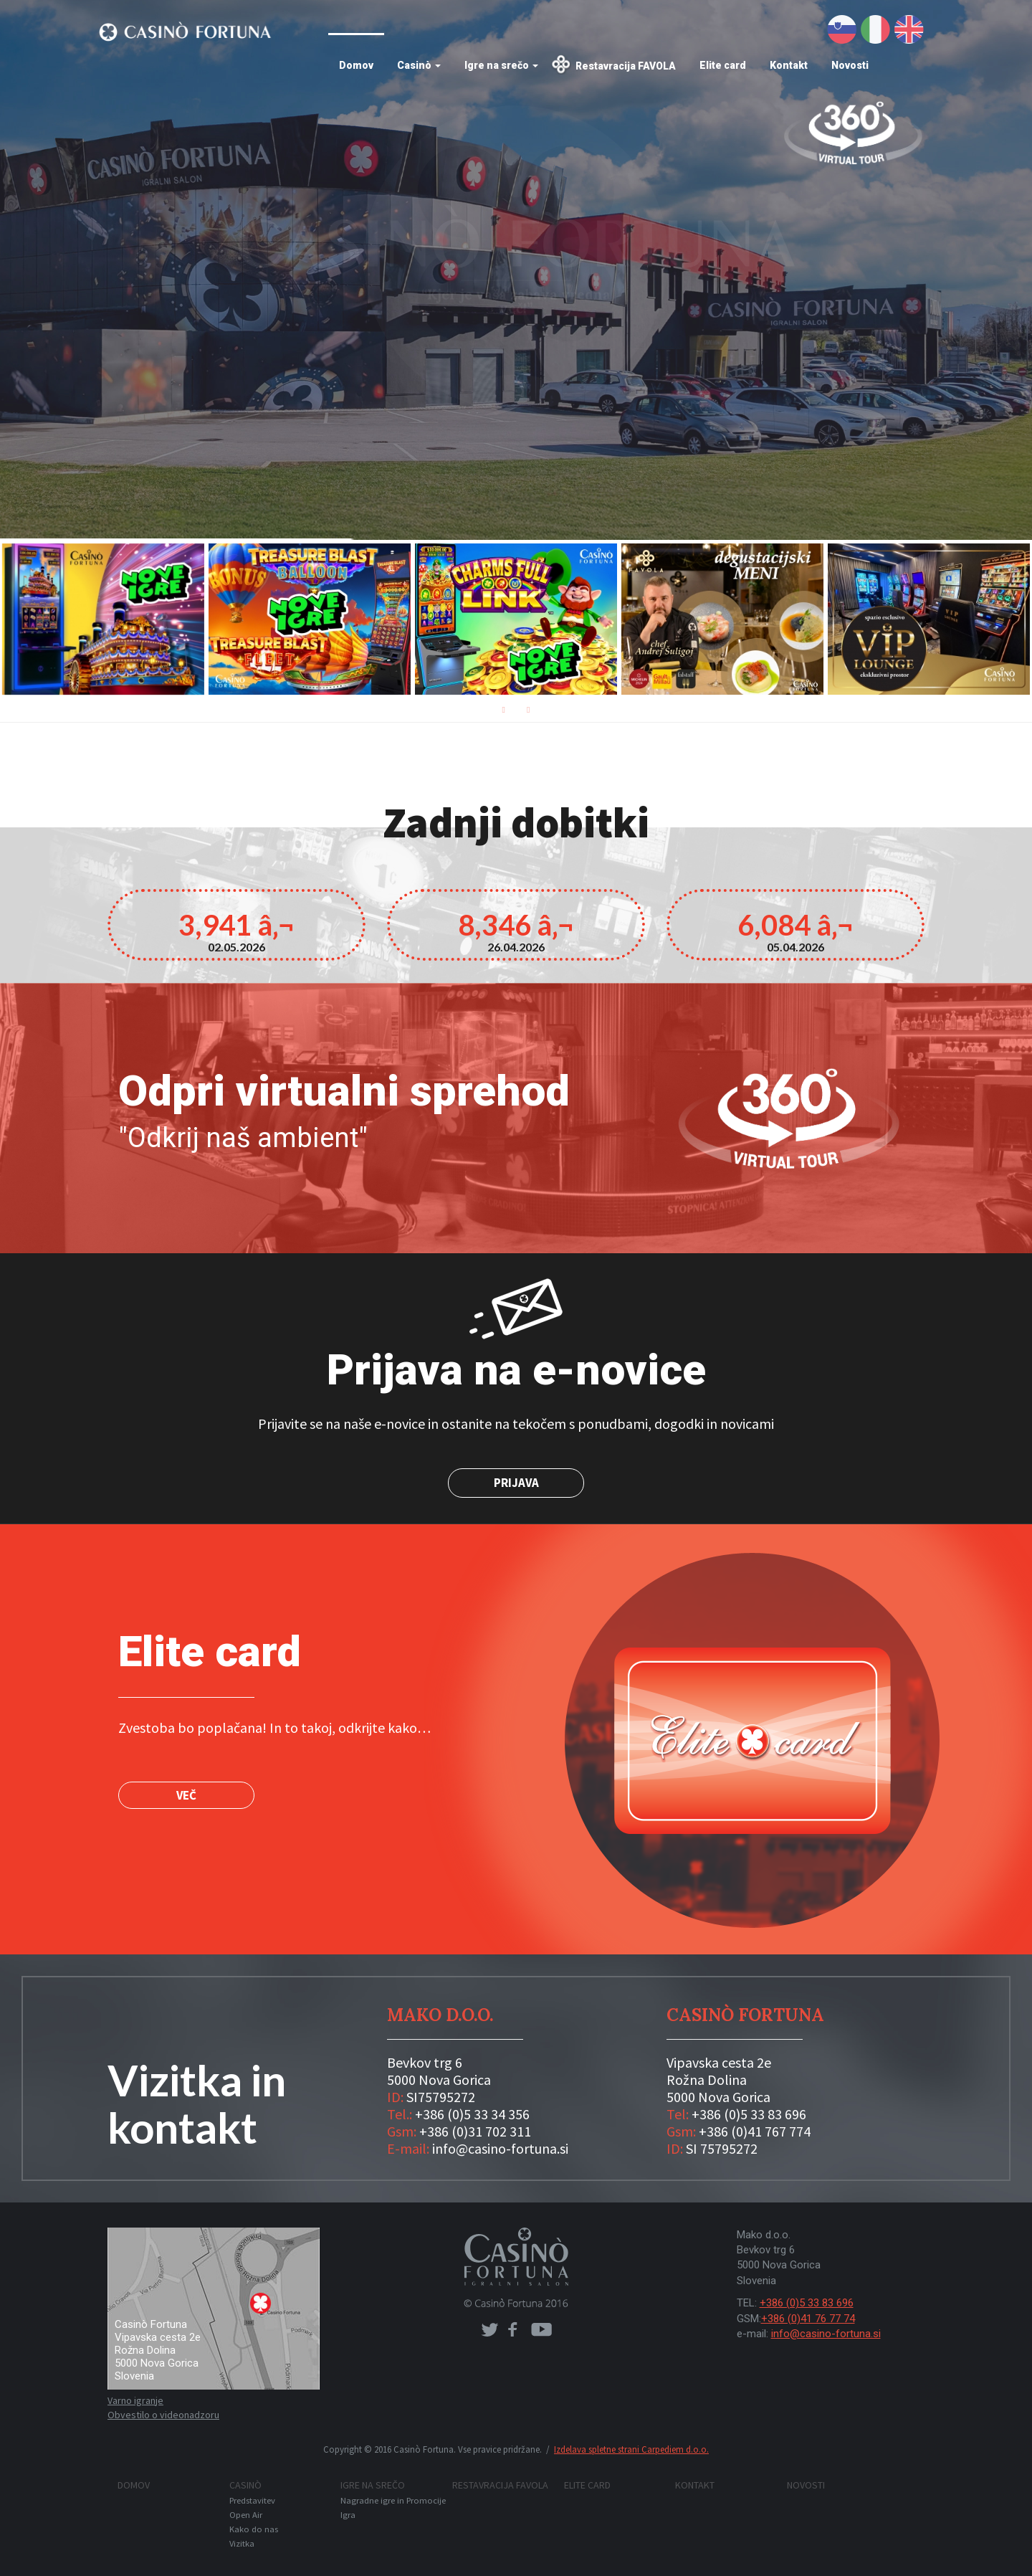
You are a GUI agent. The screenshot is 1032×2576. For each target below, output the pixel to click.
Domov (356, 65)
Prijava (516, 1483)
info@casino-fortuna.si (826, 2333)
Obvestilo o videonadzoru (163, 2414)
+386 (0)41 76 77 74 (808, 2318)
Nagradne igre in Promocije (393, 2500)
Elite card (722, 65)
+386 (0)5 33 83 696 (807, 2302)
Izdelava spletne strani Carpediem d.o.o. (631, 2449)
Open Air (245, 2514)
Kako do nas (253, 2529)
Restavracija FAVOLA (625, 66)
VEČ (186, 1795)
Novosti (850, 65)
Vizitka (241, 2543)
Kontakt (789, 65)
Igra (347, 2514)
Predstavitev (252, 2500)
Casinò (419, 65)
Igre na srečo (501, 65)
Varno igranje (135, 2400)
